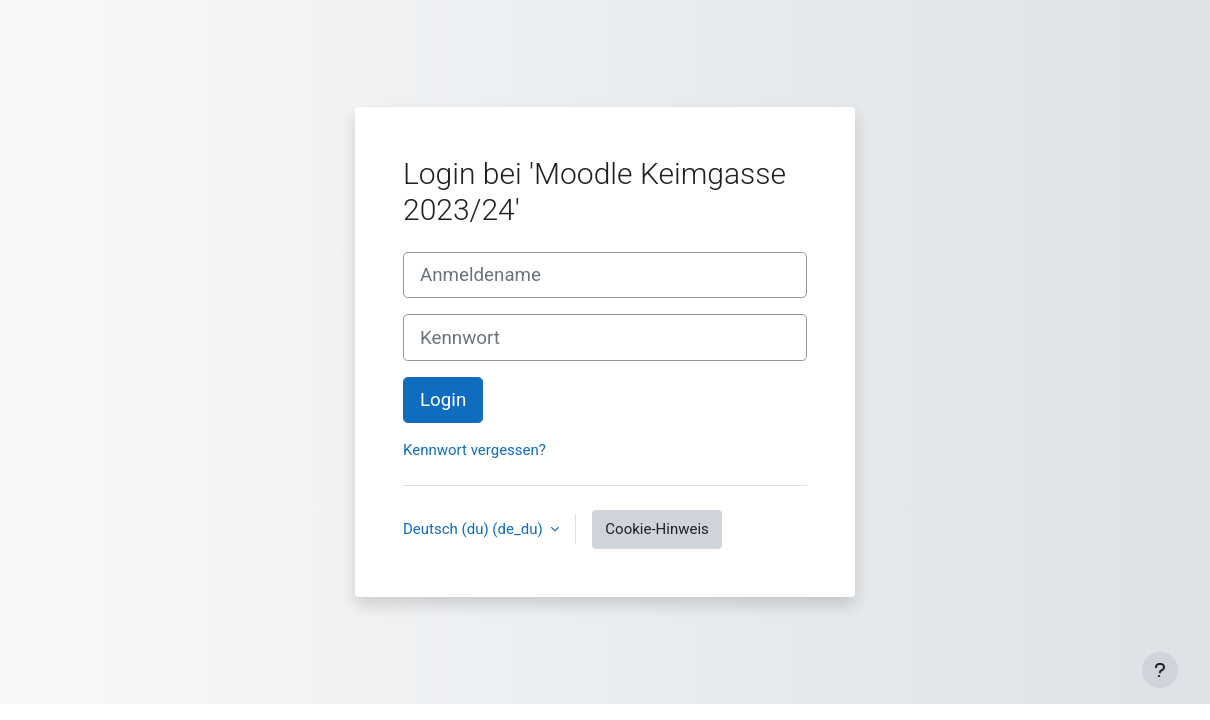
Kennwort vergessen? (474, 450)
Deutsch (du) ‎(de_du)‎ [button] (474, 529)
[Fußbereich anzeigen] (1160, 670)
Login (443, 400)
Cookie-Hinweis (656, 529)
